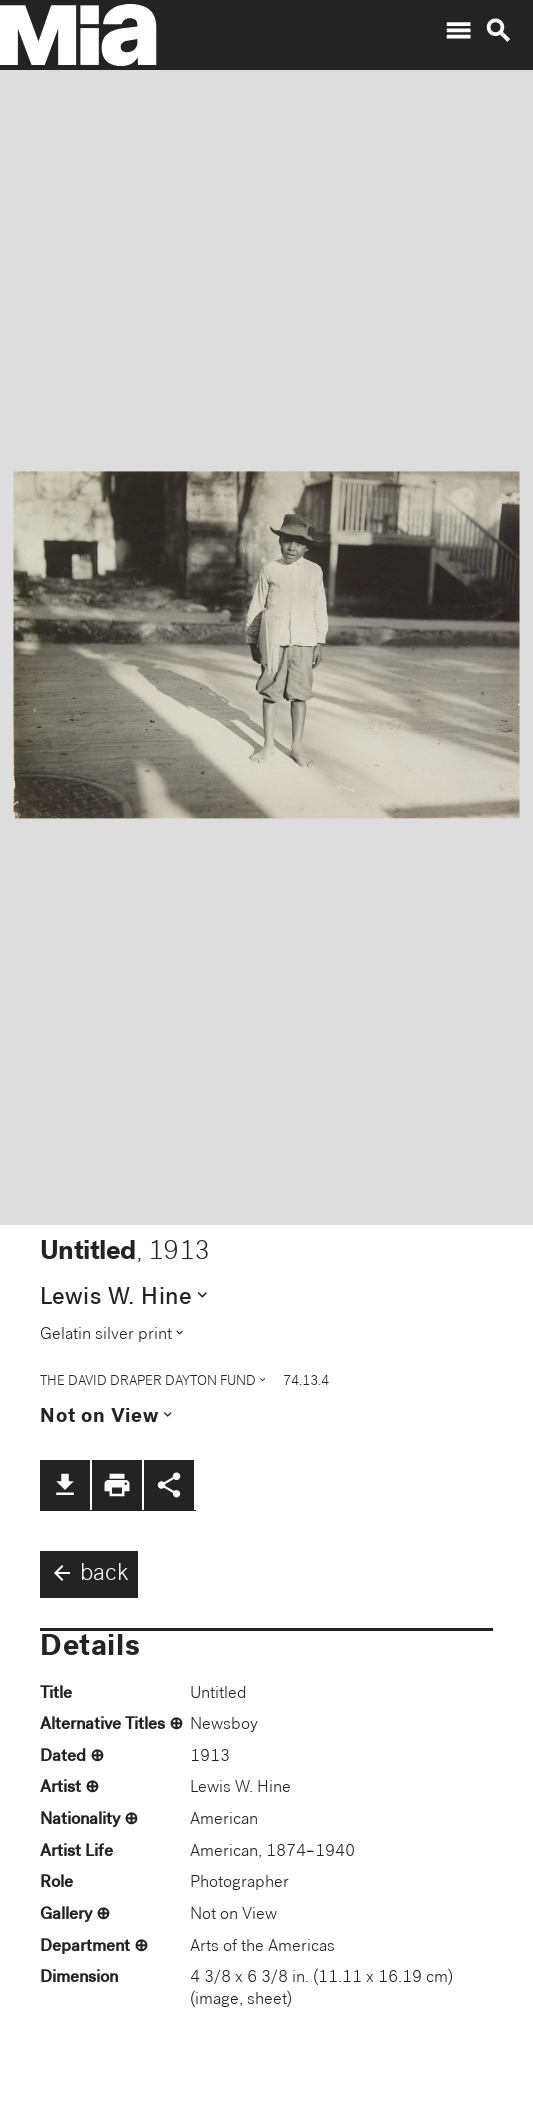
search (498, 31)
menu (458, 31)
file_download (65, 1485)
